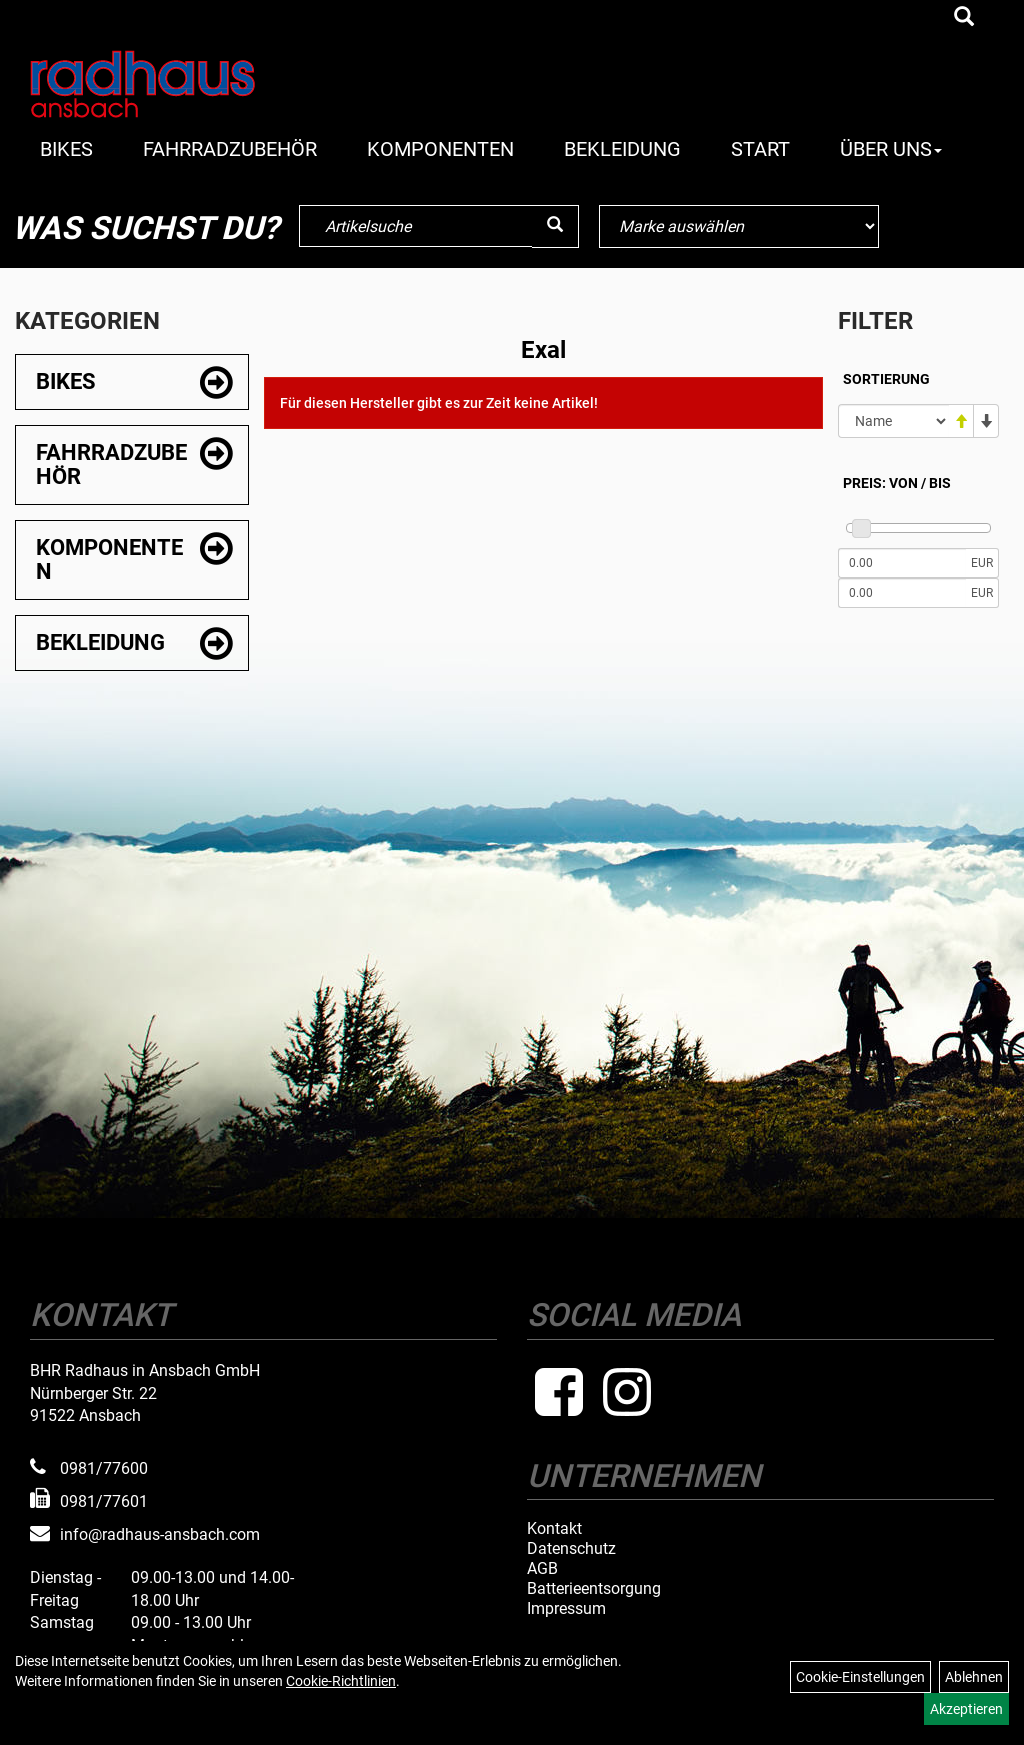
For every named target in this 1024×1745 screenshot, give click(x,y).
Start (760, 149)
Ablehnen (974, 1677)
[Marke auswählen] (739, 226)
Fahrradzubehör (230, 149)
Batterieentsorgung (594, 1589)
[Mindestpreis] (902, 563)
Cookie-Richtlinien (341, 1681)
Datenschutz (571, 1549)
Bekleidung (622, 149)
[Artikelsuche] (964, 18)
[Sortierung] (893, 421)
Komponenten (440, 149)
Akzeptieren (966, 1709)
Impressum (566, 1609)
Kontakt (554, 1529)
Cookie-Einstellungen (860, 1677)
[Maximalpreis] (902, 593)
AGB (542, 1569)
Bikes (66, 149)
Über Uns (891, 149)
